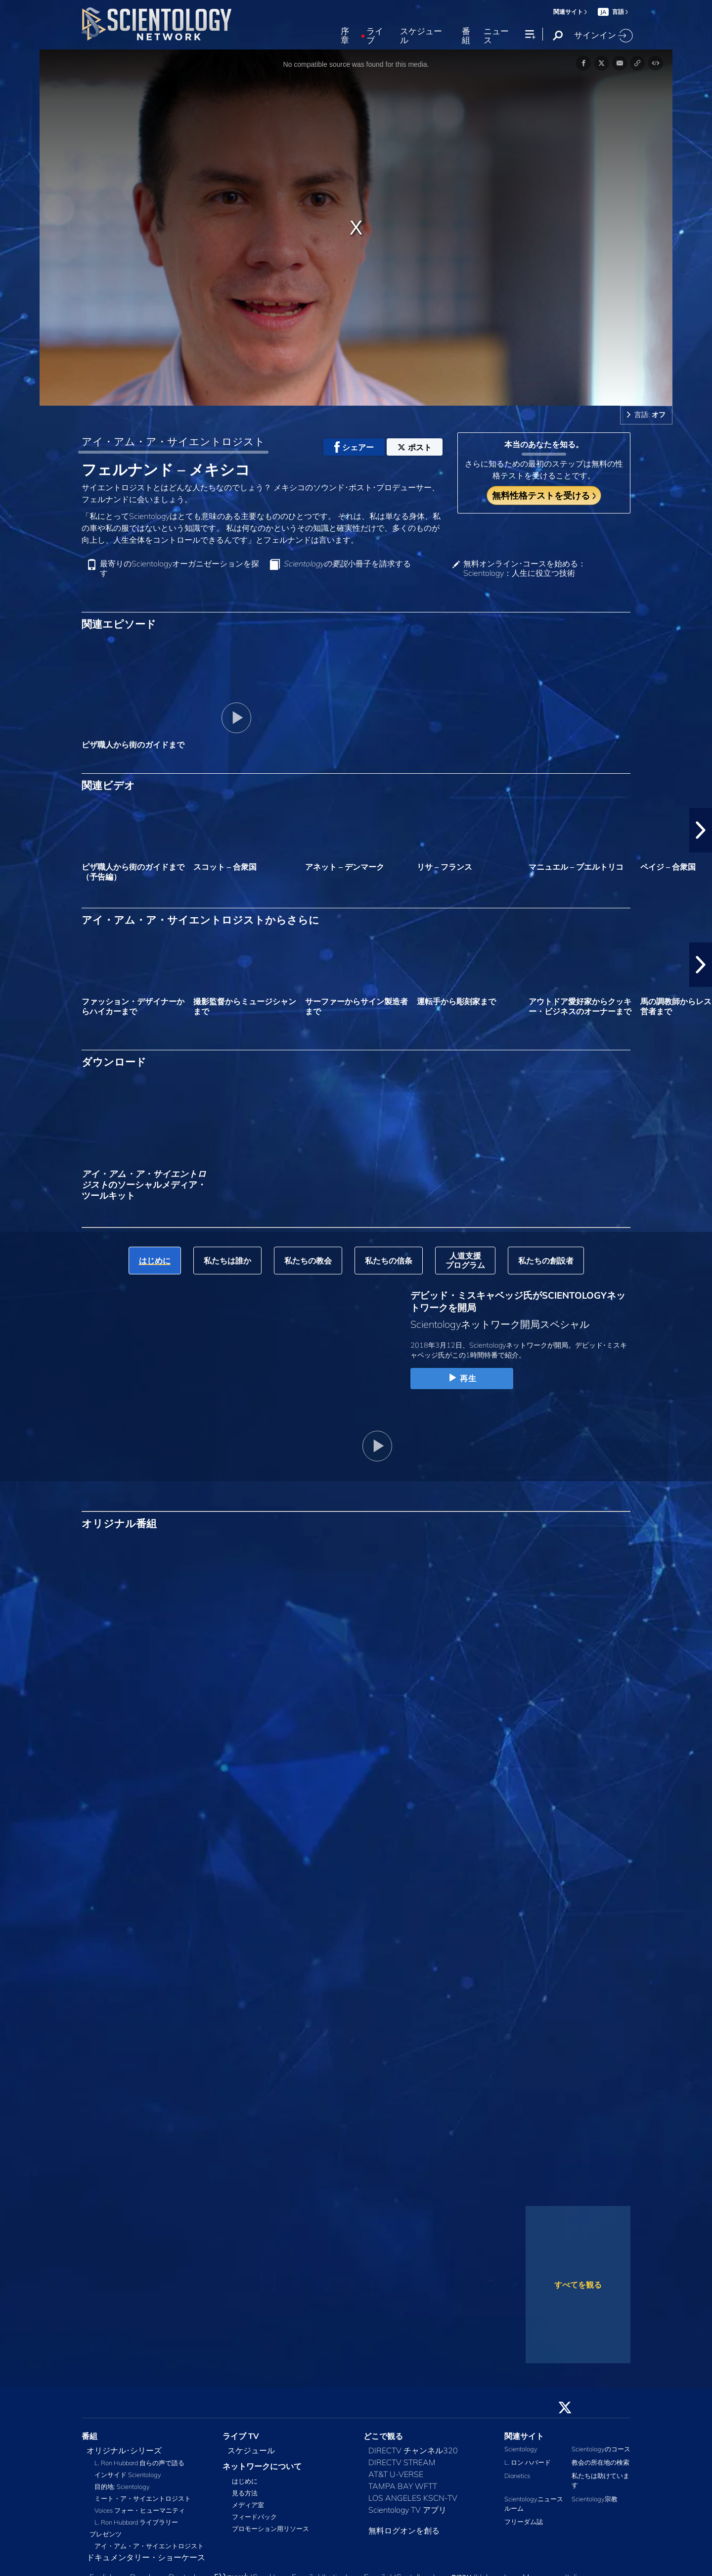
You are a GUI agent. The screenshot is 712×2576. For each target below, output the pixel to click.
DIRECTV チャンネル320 (413, 2450)
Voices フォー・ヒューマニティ (139, 2510)
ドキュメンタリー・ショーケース (146, 2557)
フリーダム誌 (523, 2522)
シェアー (354, 447)
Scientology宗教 (595, 2499)
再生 (461, 1378)
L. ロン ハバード (527, 2462)
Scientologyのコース (601, 2449)
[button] (700, 830)
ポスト (415, 447)
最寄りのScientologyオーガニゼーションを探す (179, 568)
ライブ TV (240, 2436)
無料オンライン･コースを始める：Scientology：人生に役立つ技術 (524, 568)
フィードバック (254, 2517)
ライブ (374, 36)
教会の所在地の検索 (600, 2462)
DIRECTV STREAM (402, 2462)
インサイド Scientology (127, 2475)
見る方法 (245, 2493)
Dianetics (517, 2476)
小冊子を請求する (347, 563)
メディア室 (248, 2505)
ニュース (496, 36)
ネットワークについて (262, 2466)
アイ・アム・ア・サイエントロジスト (173, 441)
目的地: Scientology (122, 2486)
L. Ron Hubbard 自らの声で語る (139, 2463)
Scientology (520, 2449)
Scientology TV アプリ (407, 2510)
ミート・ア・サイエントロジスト (142, 2498)
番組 (466, 36)
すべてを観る (578, 2285)
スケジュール (421, 36)
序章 (345, 36)
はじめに (245, 2481)
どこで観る (383, 2436)
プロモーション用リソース (270, 2528)
